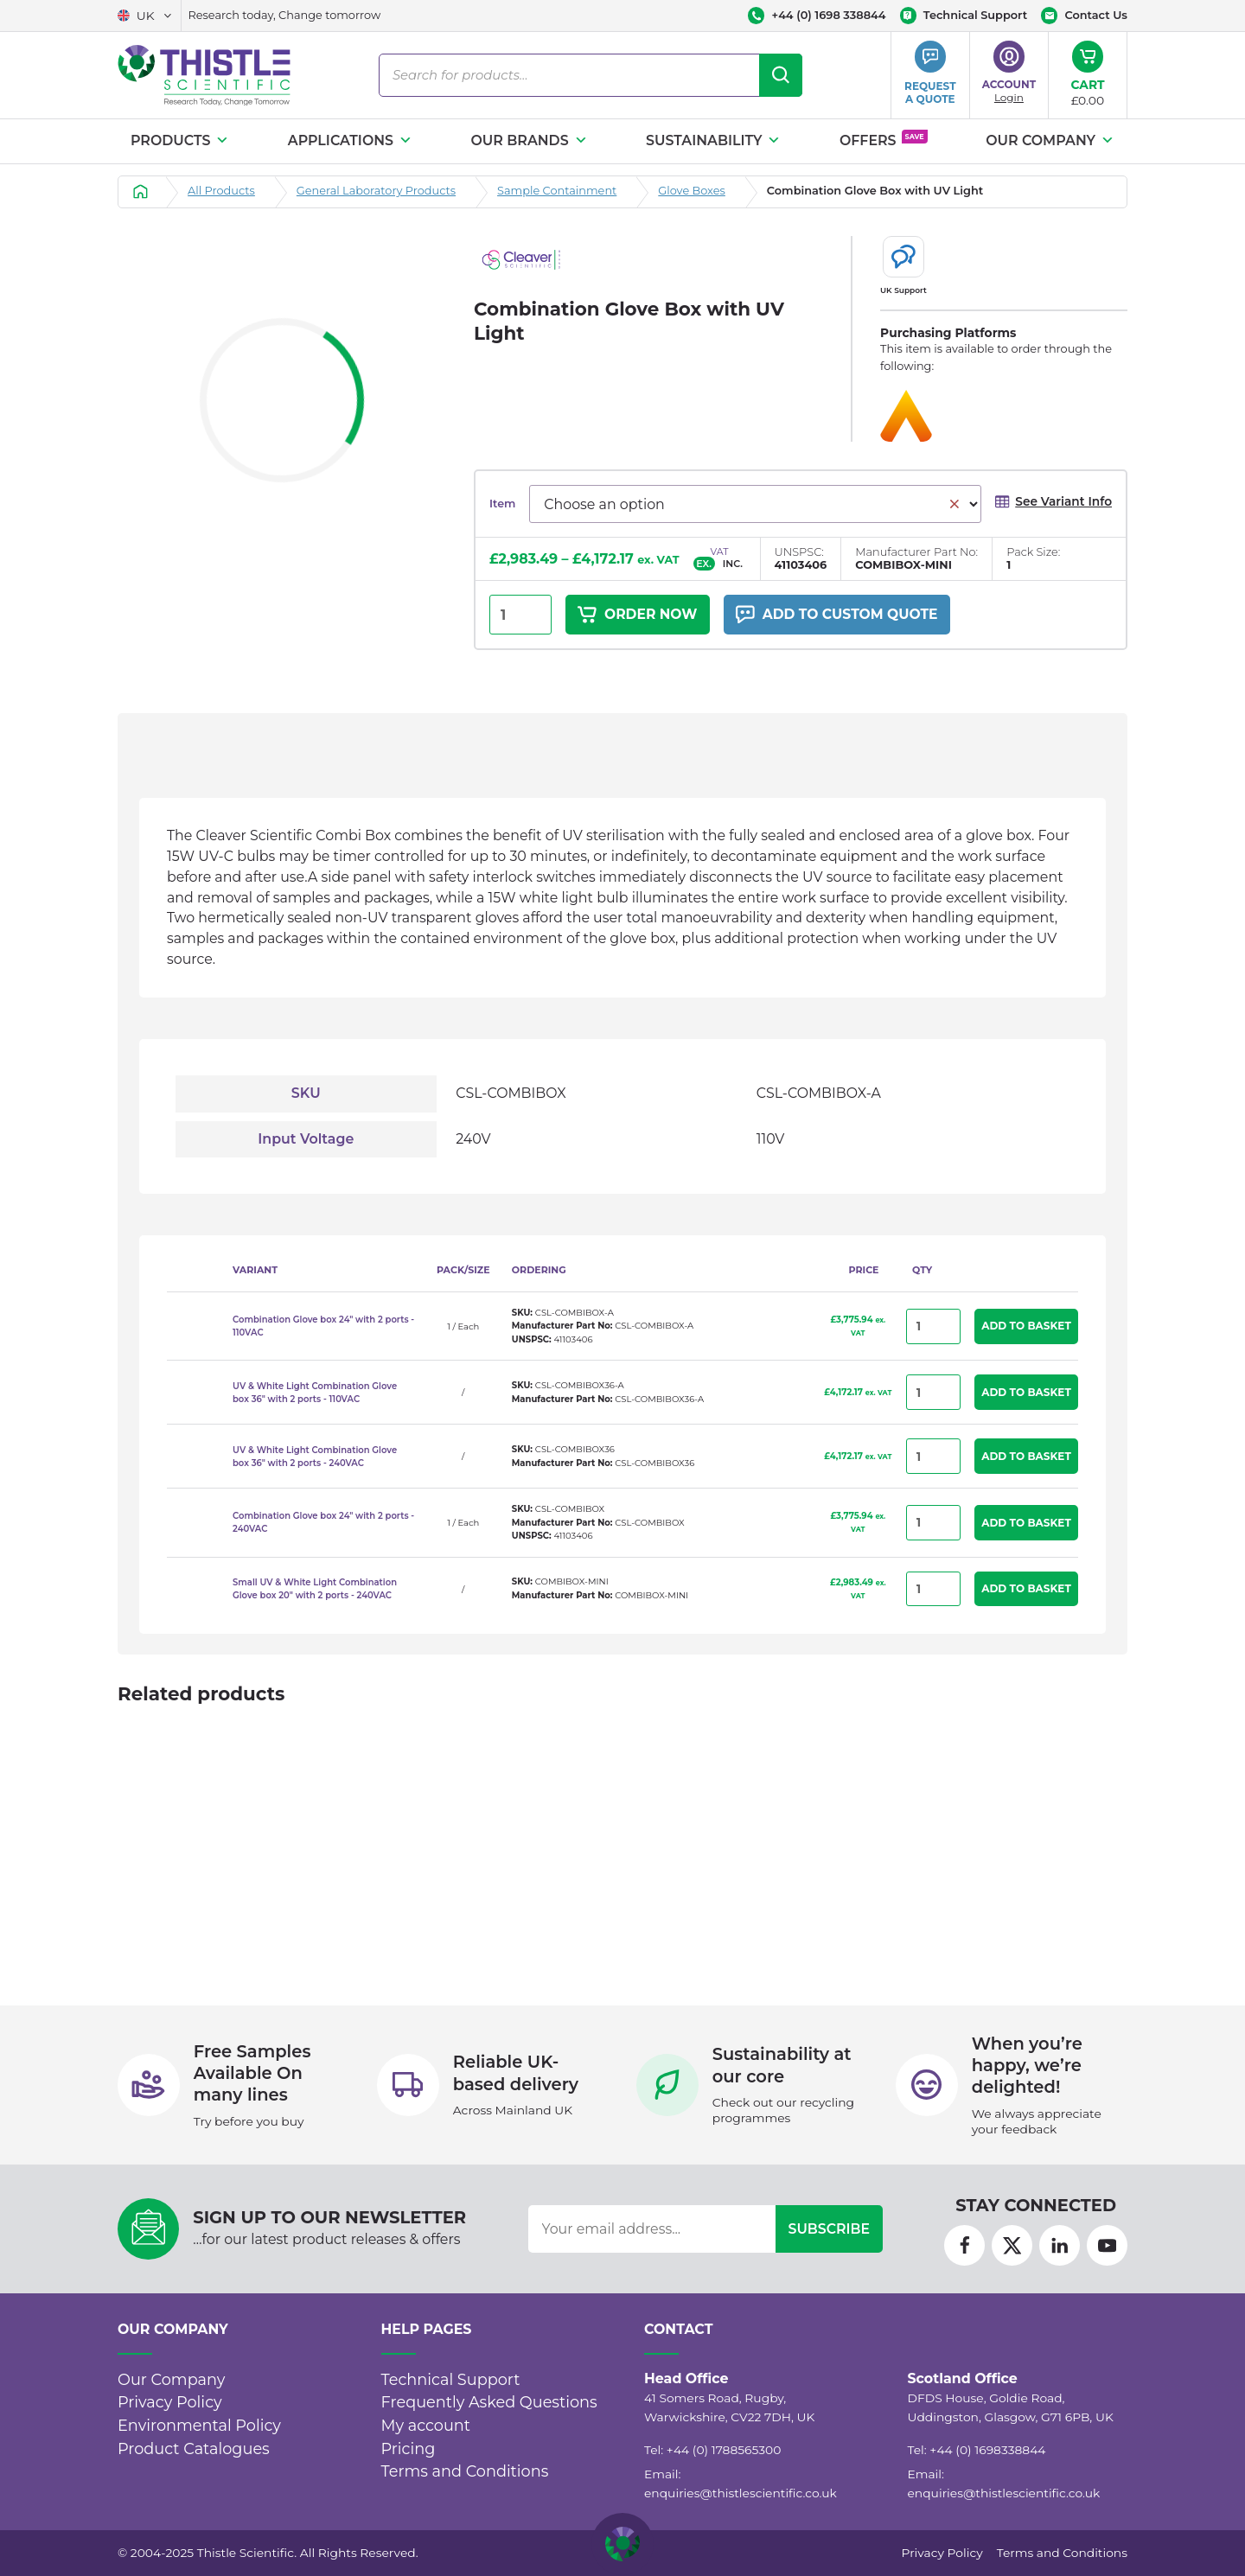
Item (502, 504)
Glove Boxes (691, 190)
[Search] (780, 75)
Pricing (408, 2448)
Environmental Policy (199, 2425)
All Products (221, 190)
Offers (884, 139)
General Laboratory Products (376, 190)
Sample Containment (556, 190)
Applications (350, 140)
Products (180, 140)
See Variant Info (1053, 501)
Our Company (1050, 140)
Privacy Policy (170, 2402)
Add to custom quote (840, 614)
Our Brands (528, 140)
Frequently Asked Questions (489, 2402)
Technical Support (450, 2379)
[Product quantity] (520, 615)
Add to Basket (1026, 1326)
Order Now (638, 614)
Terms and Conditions (465, 2471)
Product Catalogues (194, 2448)
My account (426, 2425)
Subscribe (829, 2229)
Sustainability (713, 140)
